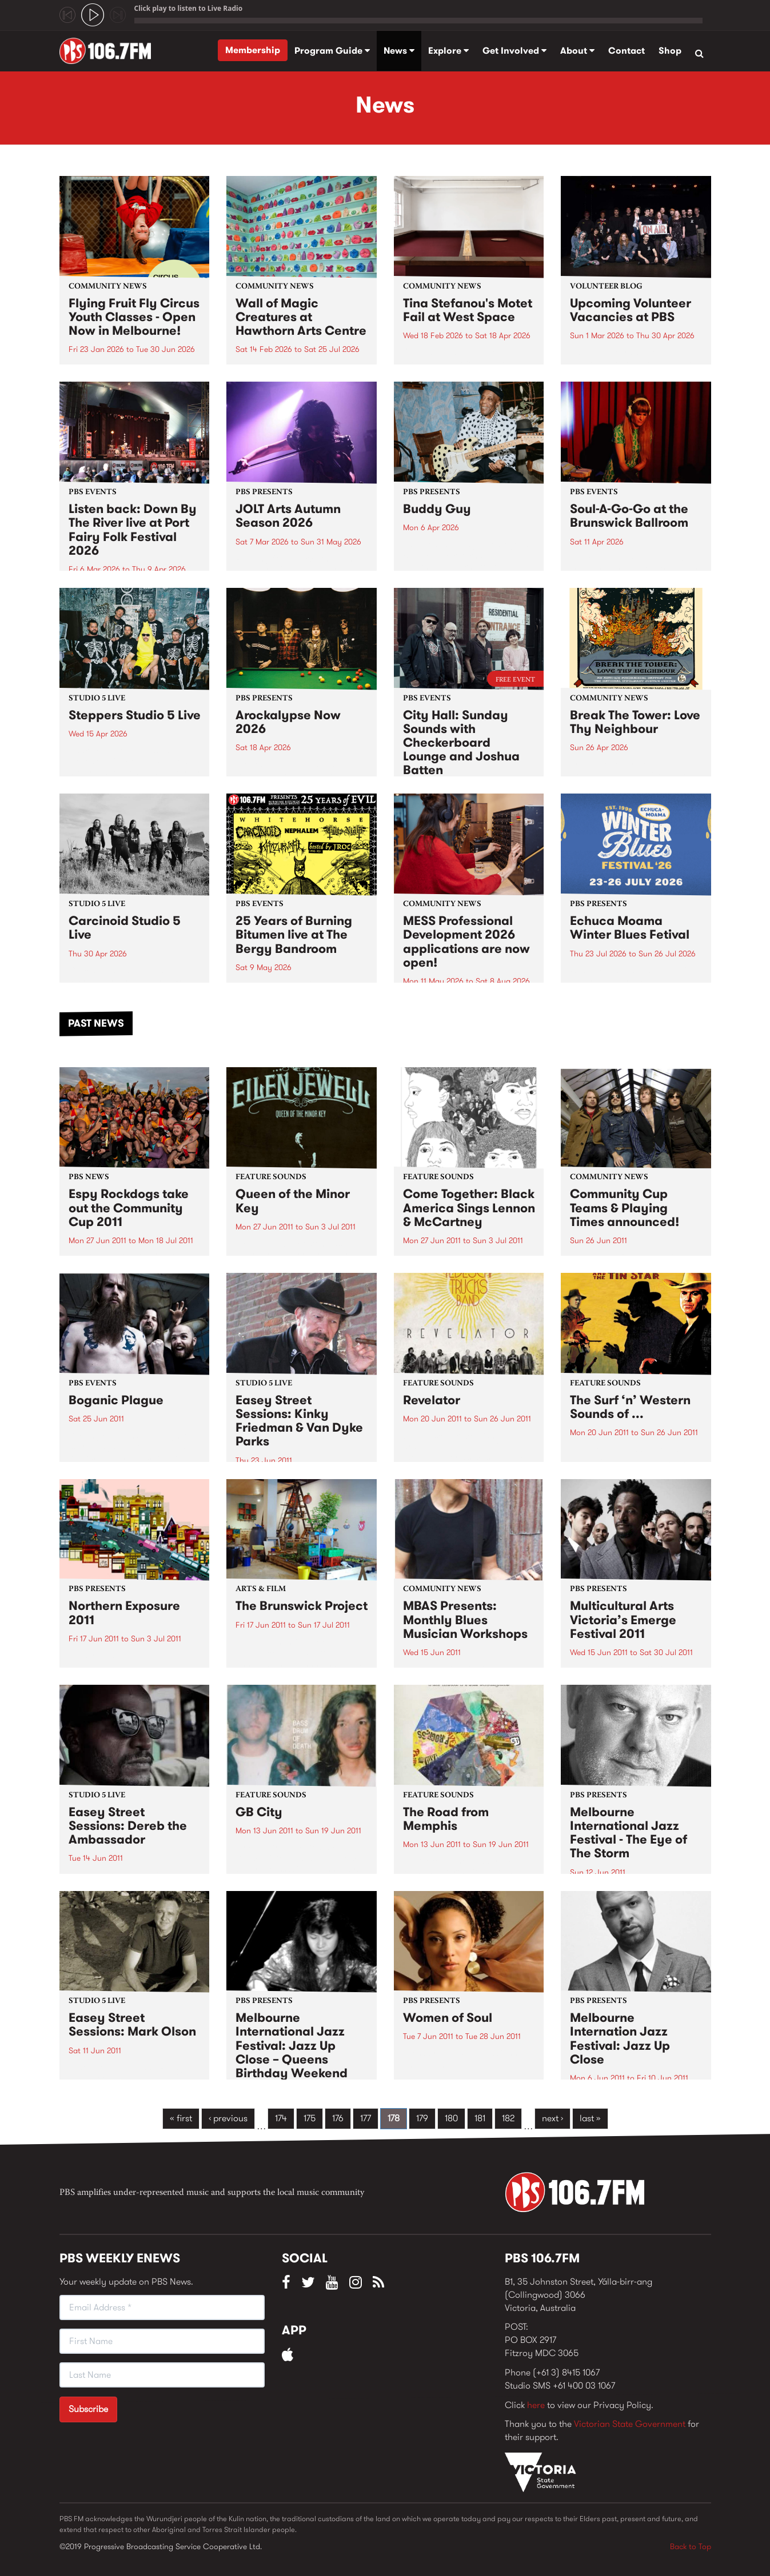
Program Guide (332, 50)
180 (451, 2118)
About (577, 50)
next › (552, 2118)
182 (508, 2118)
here (536, 2404)
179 (422, 2118)
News (399, 50)
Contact (626, 50)
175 (310, 2118)
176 (338, 2118)
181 (479, 2118)
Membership (252, 50)
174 (281, 2118)
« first (181, 2118)
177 (365, 2118)
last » (590, 2118)
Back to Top (690, 2546)
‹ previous (228, 2118)
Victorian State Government (629, 2423)
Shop (670, 50)
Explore (448, 50)
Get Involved (514, 50)
